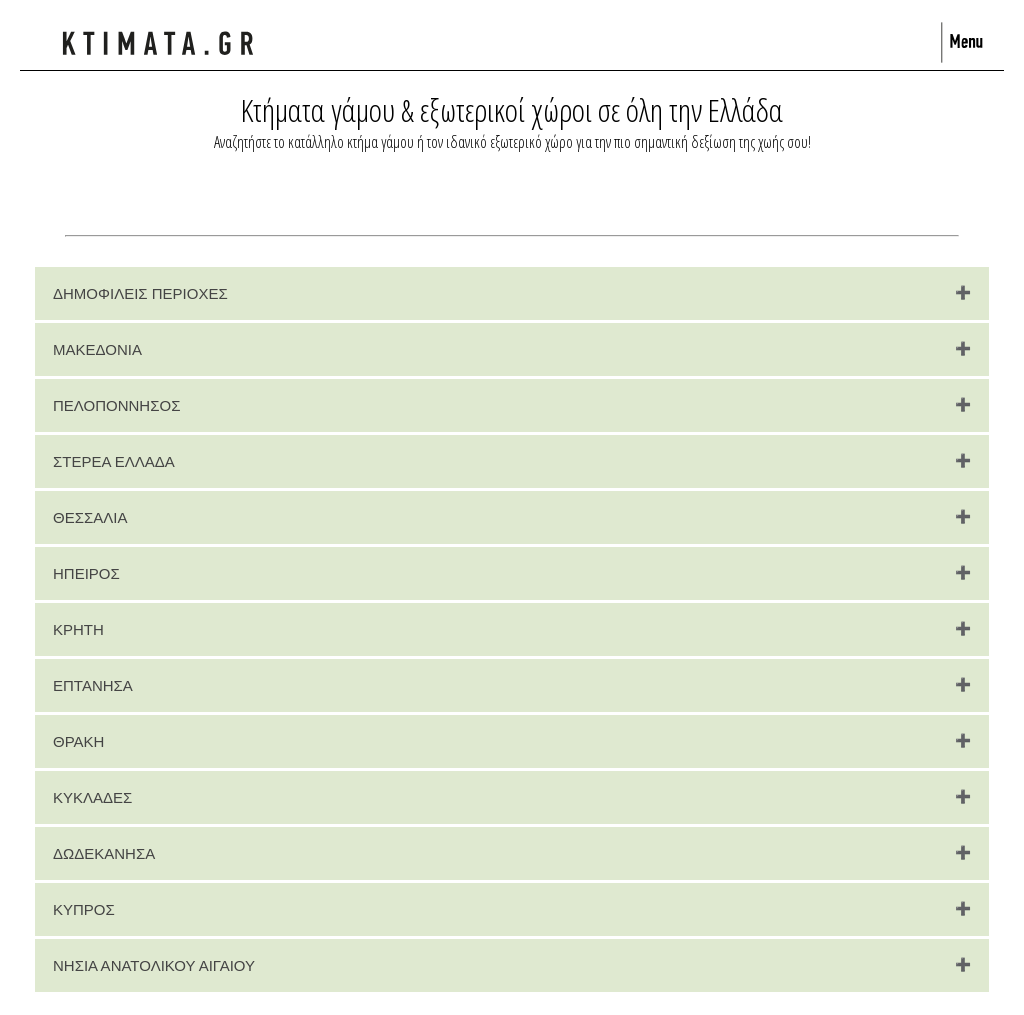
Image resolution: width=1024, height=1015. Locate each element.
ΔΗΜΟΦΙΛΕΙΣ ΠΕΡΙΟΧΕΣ (140, 293)
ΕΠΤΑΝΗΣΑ (93, 685)
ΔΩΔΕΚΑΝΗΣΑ (104, 853)
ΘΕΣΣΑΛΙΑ (90, 517)
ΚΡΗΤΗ (78, 629)
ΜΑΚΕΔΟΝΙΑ (97, 349)
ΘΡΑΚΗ (78, 741)
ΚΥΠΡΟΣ (84, 909)
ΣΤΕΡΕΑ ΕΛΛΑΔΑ (114, 461)
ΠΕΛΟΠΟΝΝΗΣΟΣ (116, 405)
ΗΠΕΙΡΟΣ (86, 573)
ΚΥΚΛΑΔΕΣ (92, 797)
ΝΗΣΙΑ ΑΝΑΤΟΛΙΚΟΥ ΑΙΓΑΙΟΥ (154, 965)
